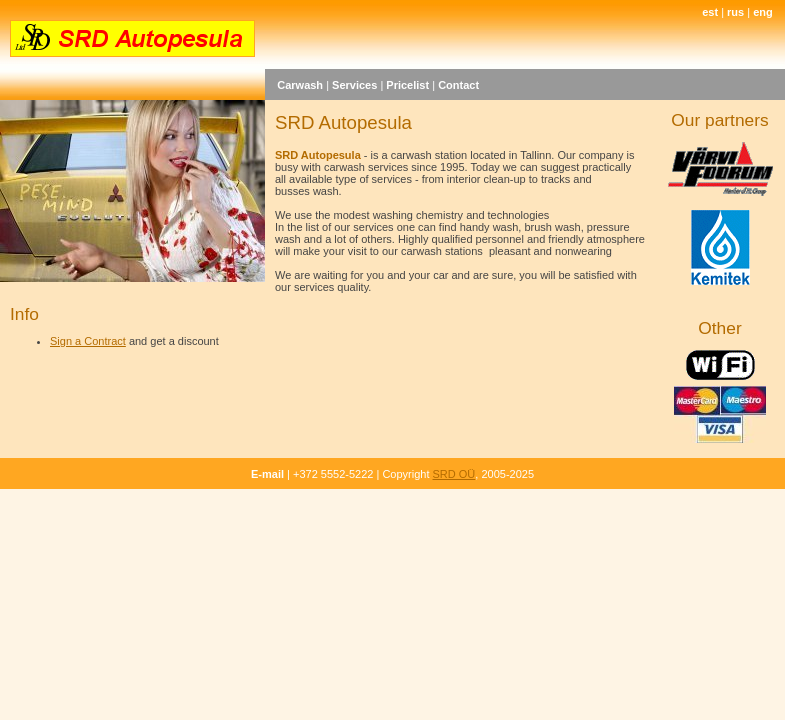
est (710, 12)
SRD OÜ (454, 474)
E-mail (267, 474)
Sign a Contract (88, 341)
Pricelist (407, 85)
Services (354, 85)
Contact (458, 85)
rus (735, 12)
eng (763, 12)
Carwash (300, 85)
